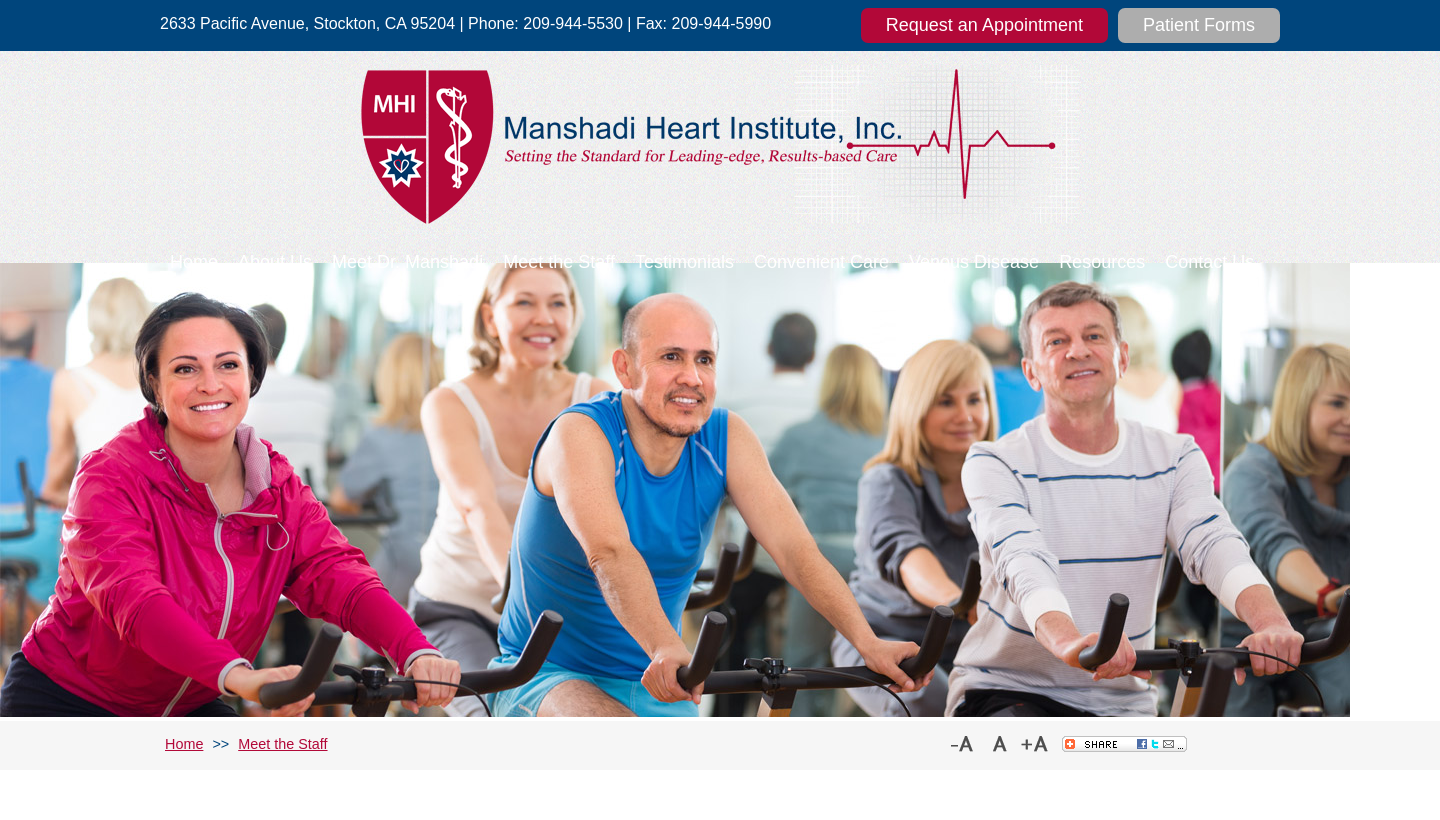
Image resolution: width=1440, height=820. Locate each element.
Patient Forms (1199, 25)
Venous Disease (974, 262)
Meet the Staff (559, 262)
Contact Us (1209, 262)
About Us (275, 262)
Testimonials (684, 262)
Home (194, 262)
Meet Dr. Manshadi (407, 262)
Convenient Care (821, 262)
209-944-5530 (573, 23)
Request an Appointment (984, 25)
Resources (1102, 262)
